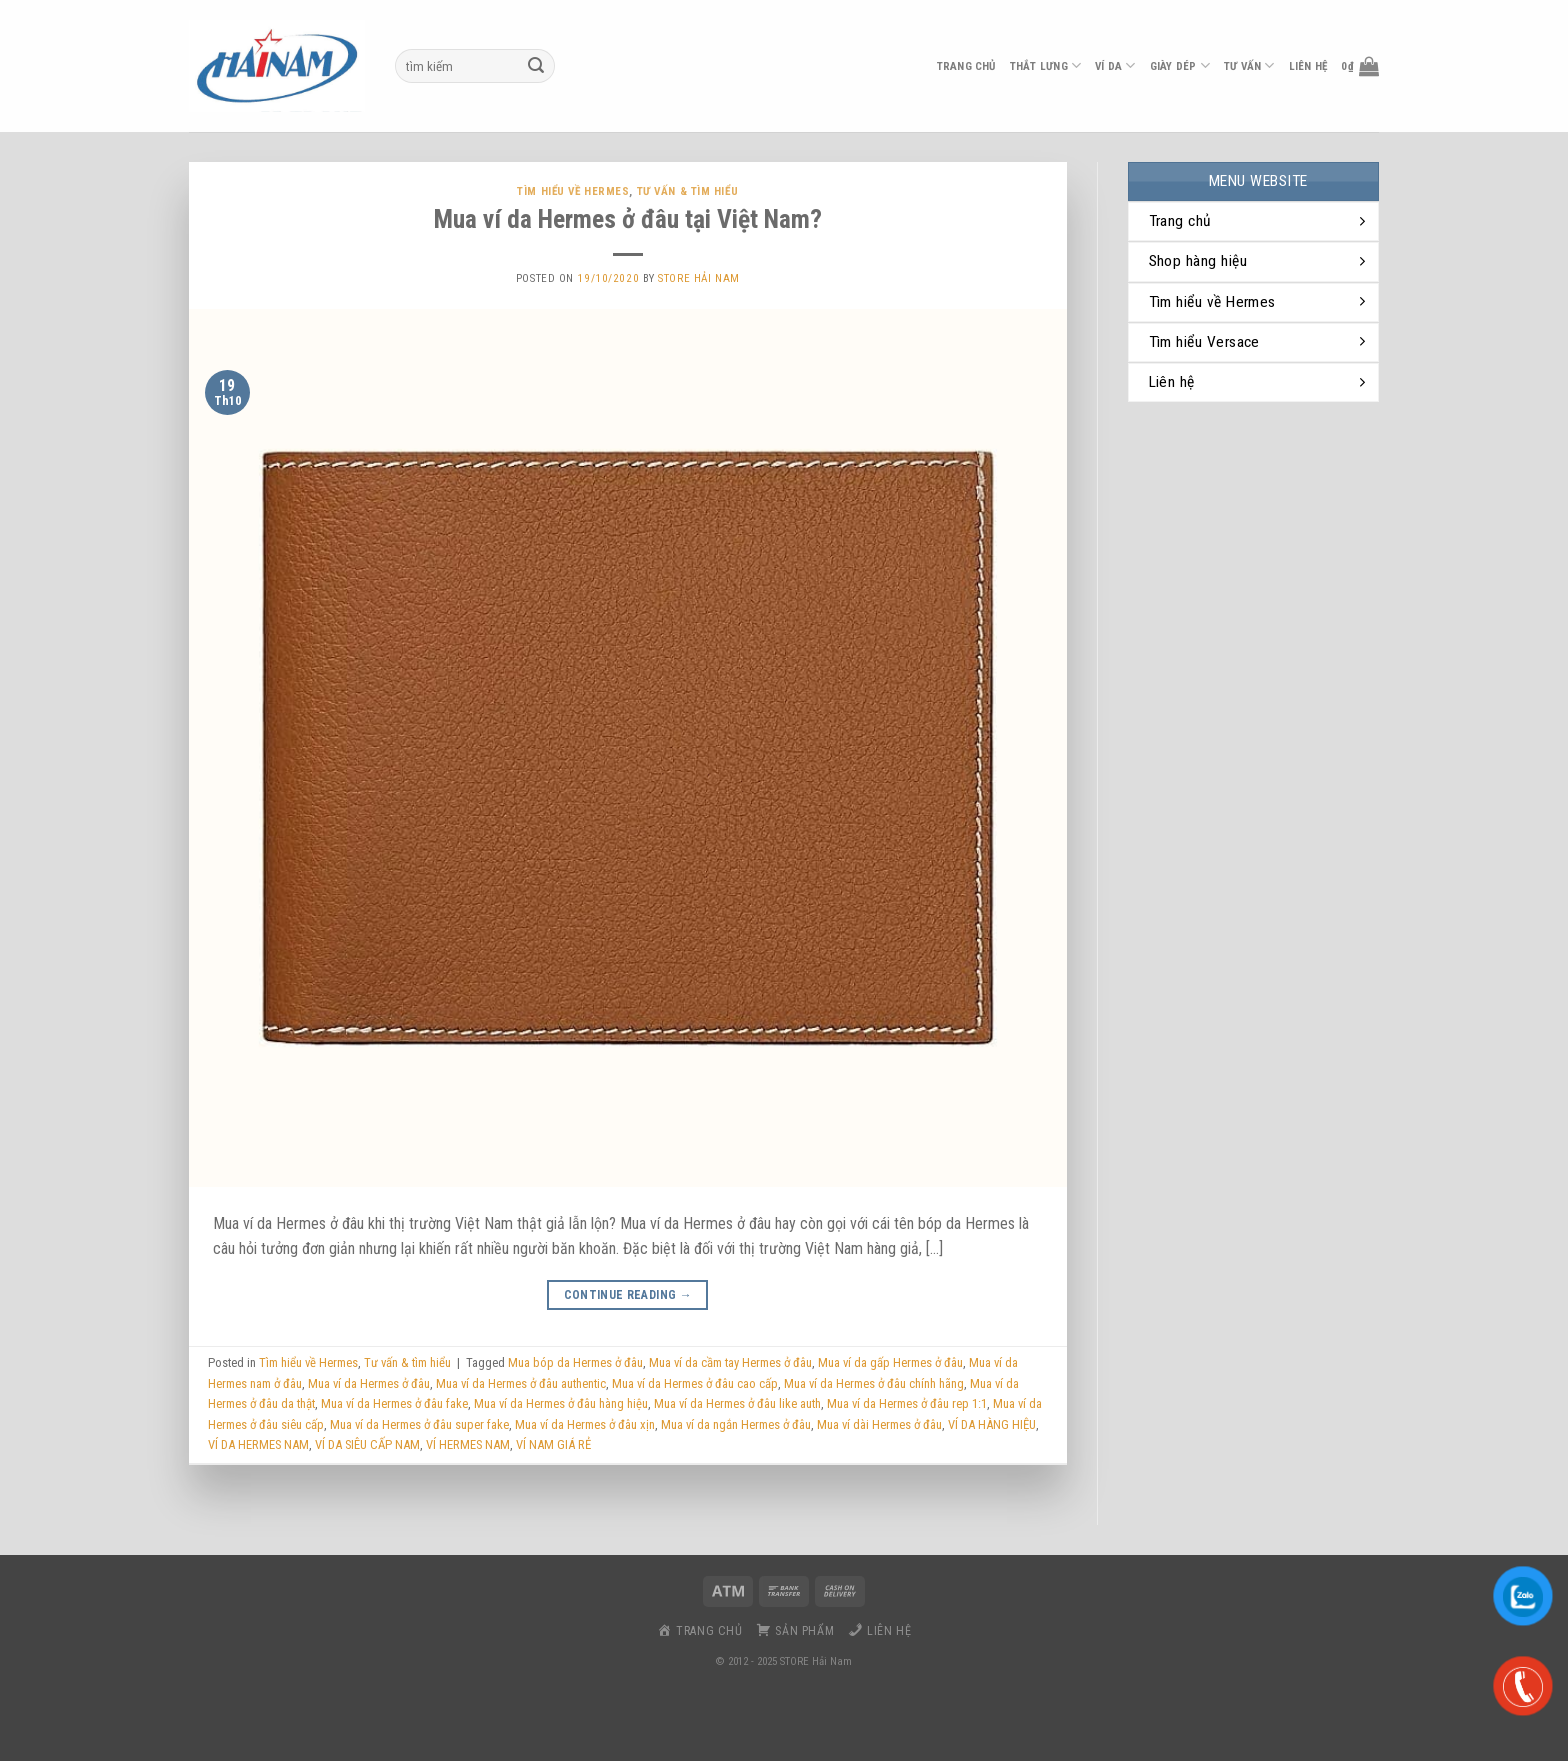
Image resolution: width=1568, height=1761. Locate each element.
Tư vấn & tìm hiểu (688, 191)
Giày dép (1180, 65)
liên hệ (1308, 66)
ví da (1115, 65)
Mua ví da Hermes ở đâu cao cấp (695, 1383)
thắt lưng (1045, 65)
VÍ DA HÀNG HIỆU (992, 1424)
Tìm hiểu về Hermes (573, 191)
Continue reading (628, 1295)
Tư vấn (1249, 65)
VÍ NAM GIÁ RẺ (553, 1444)
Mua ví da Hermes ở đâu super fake (419, 1424)
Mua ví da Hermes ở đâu (369, 1383)
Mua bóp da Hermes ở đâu (575, 1362)
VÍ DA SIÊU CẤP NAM (367, 1444)
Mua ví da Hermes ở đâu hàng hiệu (561, 1403)
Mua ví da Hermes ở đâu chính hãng (874, 1383)
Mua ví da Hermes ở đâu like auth (737, 1403)
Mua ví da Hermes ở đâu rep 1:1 (907, 1403)
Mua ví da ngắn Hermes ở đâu (736, 1424)
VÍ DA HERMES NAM (258, 1444)
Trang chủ (966, 66)
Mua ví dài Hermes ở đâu (879, 1424)
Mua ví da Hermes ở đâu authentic (521, 1383)
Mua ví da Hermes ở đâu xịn (585, 1424)
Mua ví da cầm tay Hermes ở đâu (730, 1362)
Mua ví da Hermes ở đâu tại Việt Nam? (628, 219)
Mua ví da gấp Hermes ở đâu (890, 1362)
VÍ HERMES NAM (468, 1444)
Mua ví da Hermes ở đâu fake (394, 1403)
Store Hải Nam (698, 278)
